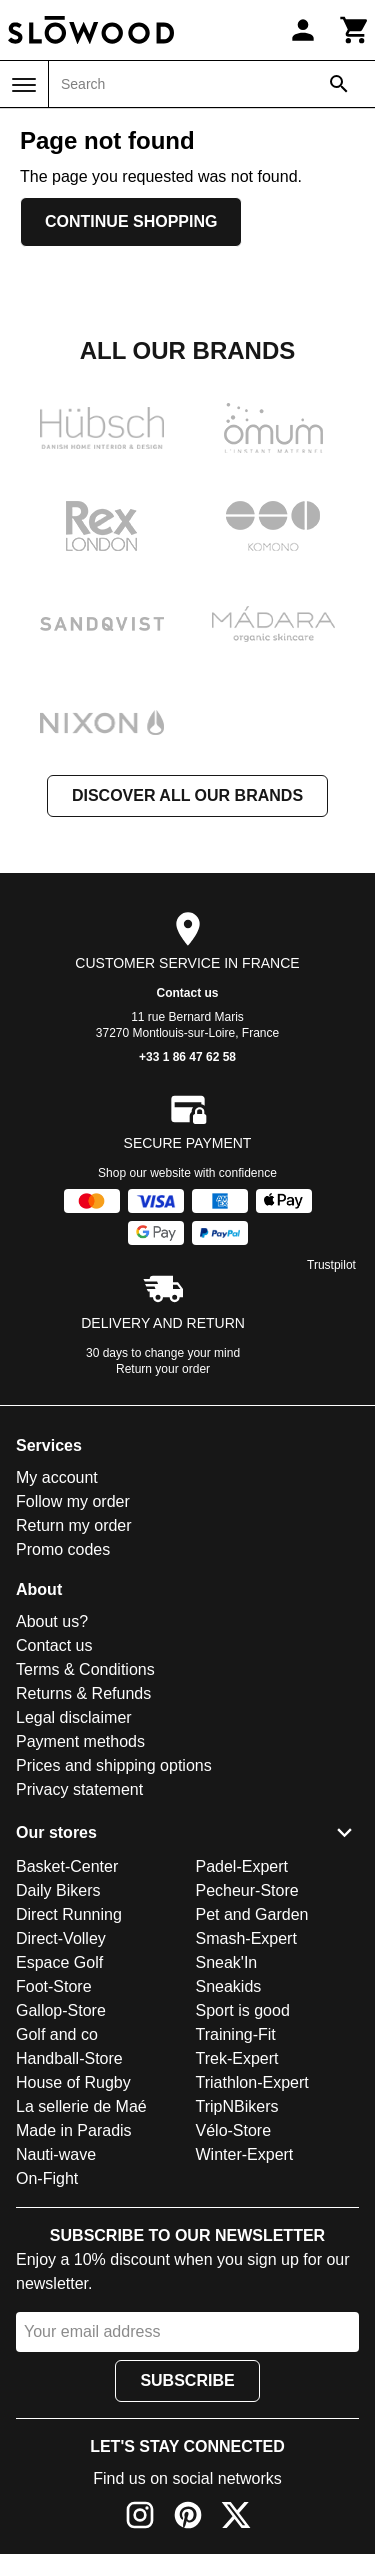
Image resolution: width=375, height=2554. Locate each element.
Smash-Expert (246, 1938)
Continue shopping (131, 221)
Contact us (187, 993)
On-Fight (47, 2178)
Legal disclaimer (74, 1717)
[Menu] (24, 85)
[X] (236, 2518)
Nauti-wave (56, 2154)
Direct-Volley (61, 1938)
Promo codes (63, 1549)
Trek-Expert (237, 2058)
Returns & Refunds (83, 1693)
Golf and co (57, 2034)
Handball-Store (69, 2058)
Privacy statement (79, 1789)
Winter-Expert (245, 2154)
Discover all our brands (187, 795)
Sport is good (243, 2010)
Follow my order (73, 1501)
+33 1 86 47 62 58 (187, 1057)
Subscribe (187, 2380)
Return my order (74, 1525)
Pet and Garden (252, 1914)
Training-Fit (236, 2034)
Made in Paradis (74, 2130)
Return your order (163, 1369)
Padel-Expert (242, 1866)
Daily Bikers (58, 1890)
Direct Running (69, 1914)
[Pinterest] (188, 2518)
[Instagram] (140, 2518)
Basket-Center (67, 1866)
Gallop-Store (61, 2010)
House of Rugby (73, 2082)
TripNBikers (237, 2106)
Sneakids (229, 1986)
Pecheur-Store (247, 1890)
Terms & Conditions (85, 1669)
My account (57, 1477)
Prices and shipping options (114, 1765)
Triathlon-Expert (252, 2082)
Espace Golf (59, 1962)
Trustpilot (331, 1265)
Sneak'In (227, 1962)
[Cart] (355, 30)
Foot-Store (54, 1986)
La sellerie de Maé (81, 2106)
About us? (52, 1621)
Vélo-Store (234, 2130)
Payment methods (80, 1741)
